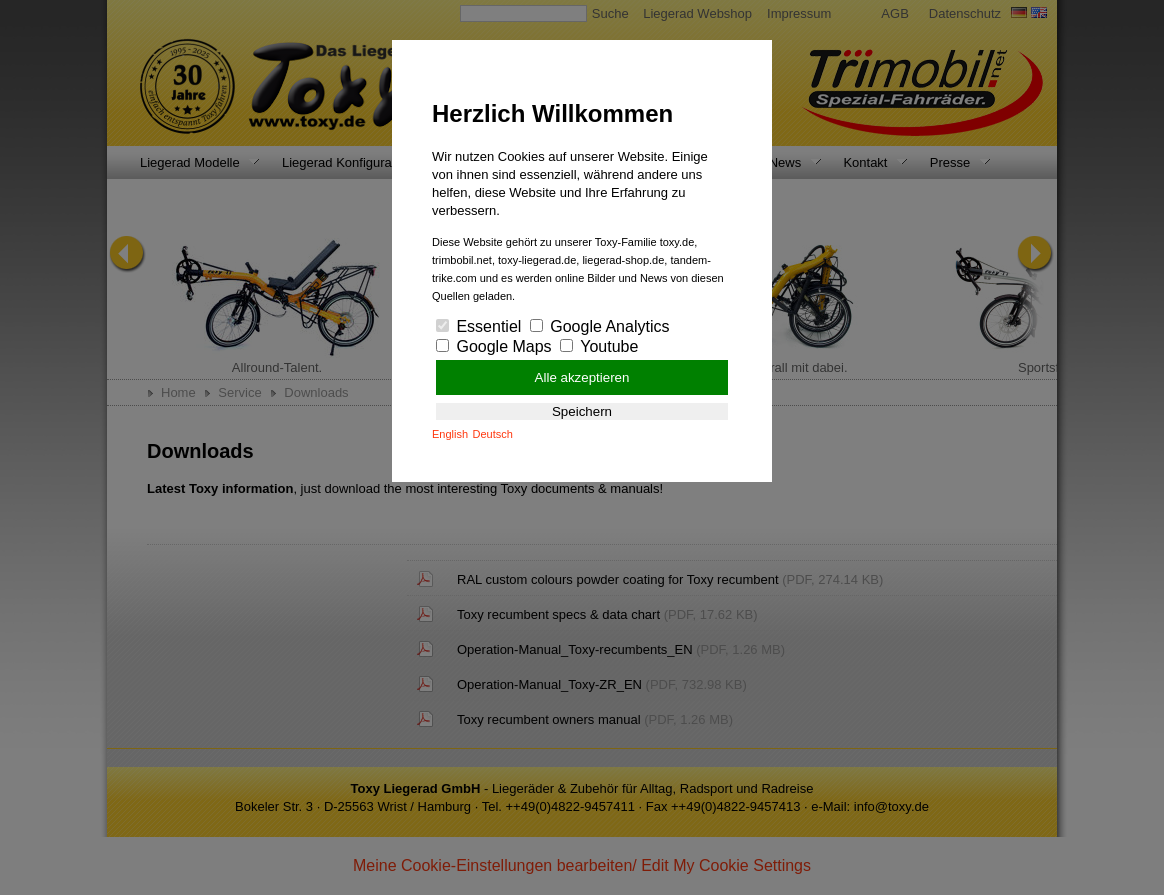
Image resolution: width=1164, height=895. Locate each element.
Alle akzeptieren (582, 377)
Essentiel (478, 326)
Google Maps (494, 346)
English (450, 434)
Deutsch (493, 434)
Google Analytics (600, 326)
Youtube (599, 346)
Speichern (582, 411)
